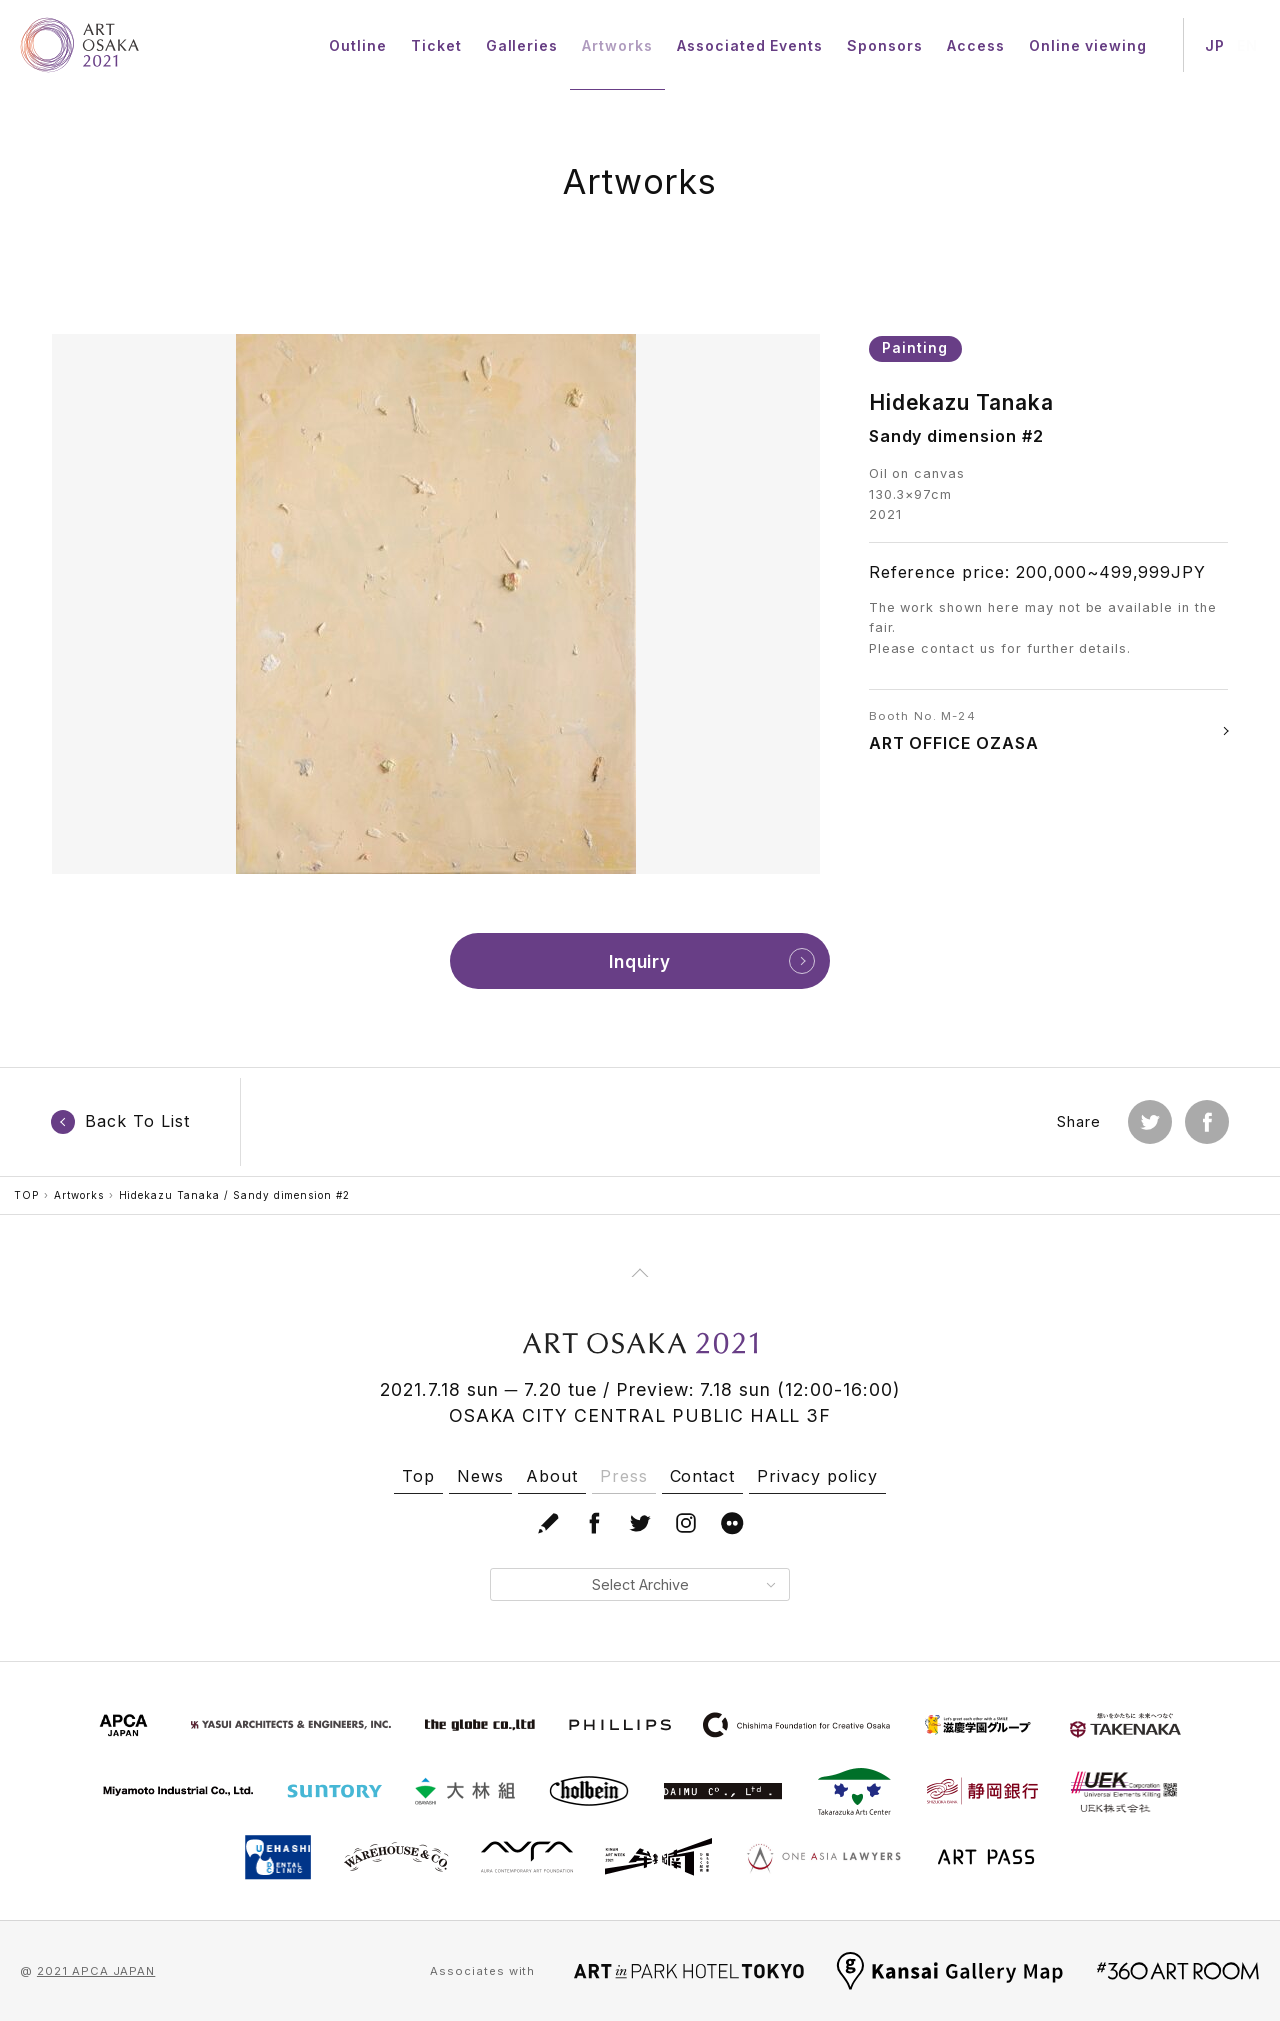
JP (1215, 45)
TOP (26, 1195)
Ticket (436, 45)
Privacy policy (817, 1476)
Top (418, 1476)
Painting (915, 348)
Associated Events (750, 45)
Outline (358, 45)
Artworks (617, 45)
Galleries (522, 45)
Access (976, 45)
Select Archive (683, 1584)
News (480, 1476)
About (552, 1476)
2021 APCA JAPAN (96, 1971)
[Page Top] (640, 1273)
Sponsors (885, 45)
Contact (703, 1476)
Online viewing (1088, 45)
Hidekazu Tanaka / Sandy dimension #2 (235, 1195)
